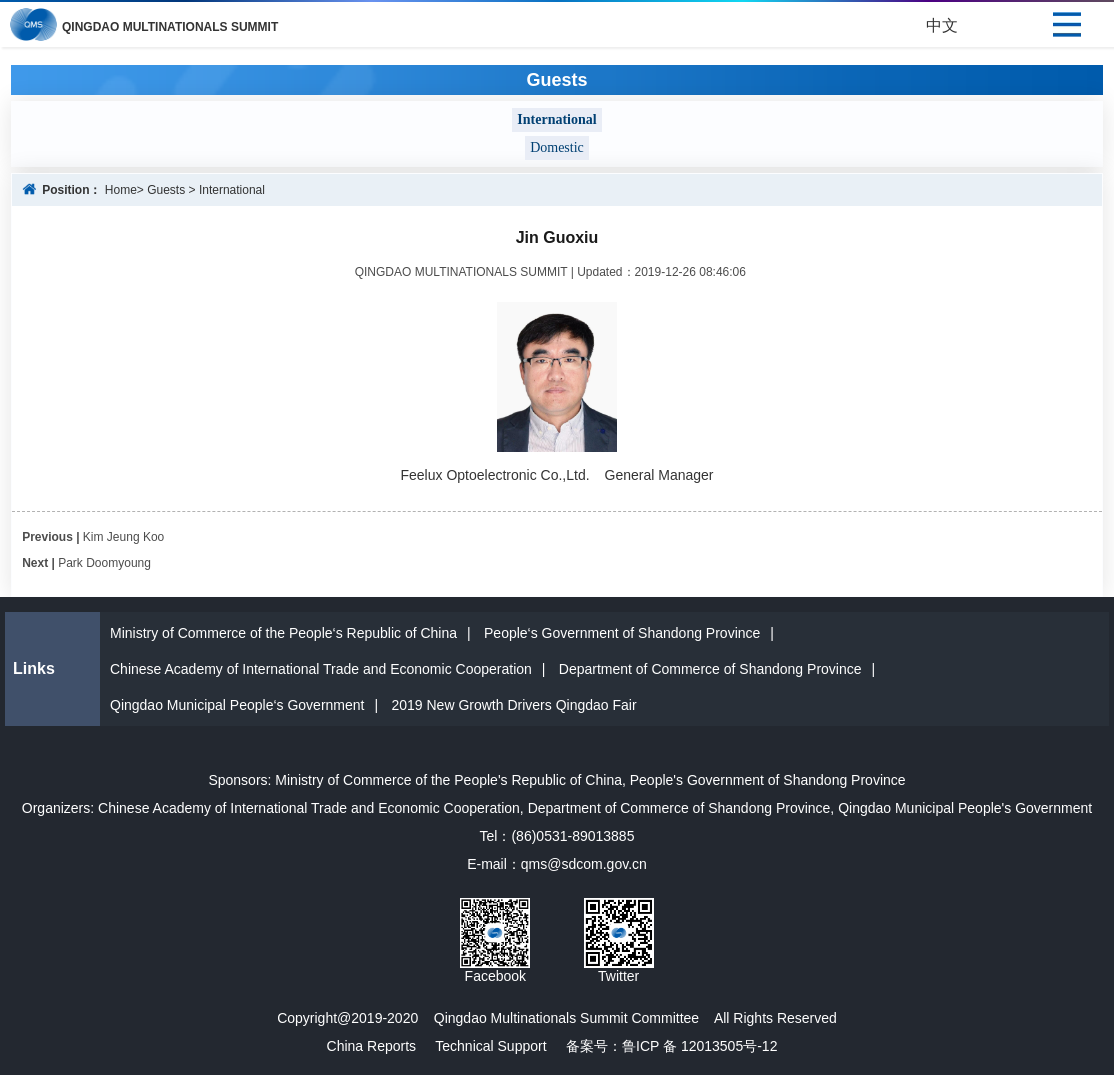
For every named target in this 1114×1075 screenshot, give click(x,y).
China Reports (372, 1046)
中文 (942, 25)
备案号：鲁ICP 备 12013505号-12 (663, 1046)
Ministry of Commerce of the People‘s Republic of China (283, 633)
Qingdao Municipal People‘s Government (237, 705)
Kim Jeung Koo (123, 537)
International (232, 190)
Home (121, 190)
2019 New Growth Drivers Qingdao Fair (513, 705)
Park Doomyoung (104, 563)
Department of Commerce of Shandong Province (710, 669)
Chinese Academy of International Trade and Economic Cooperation (321, 669)
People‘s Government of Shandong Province (622, 633)
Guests (166, 190)
